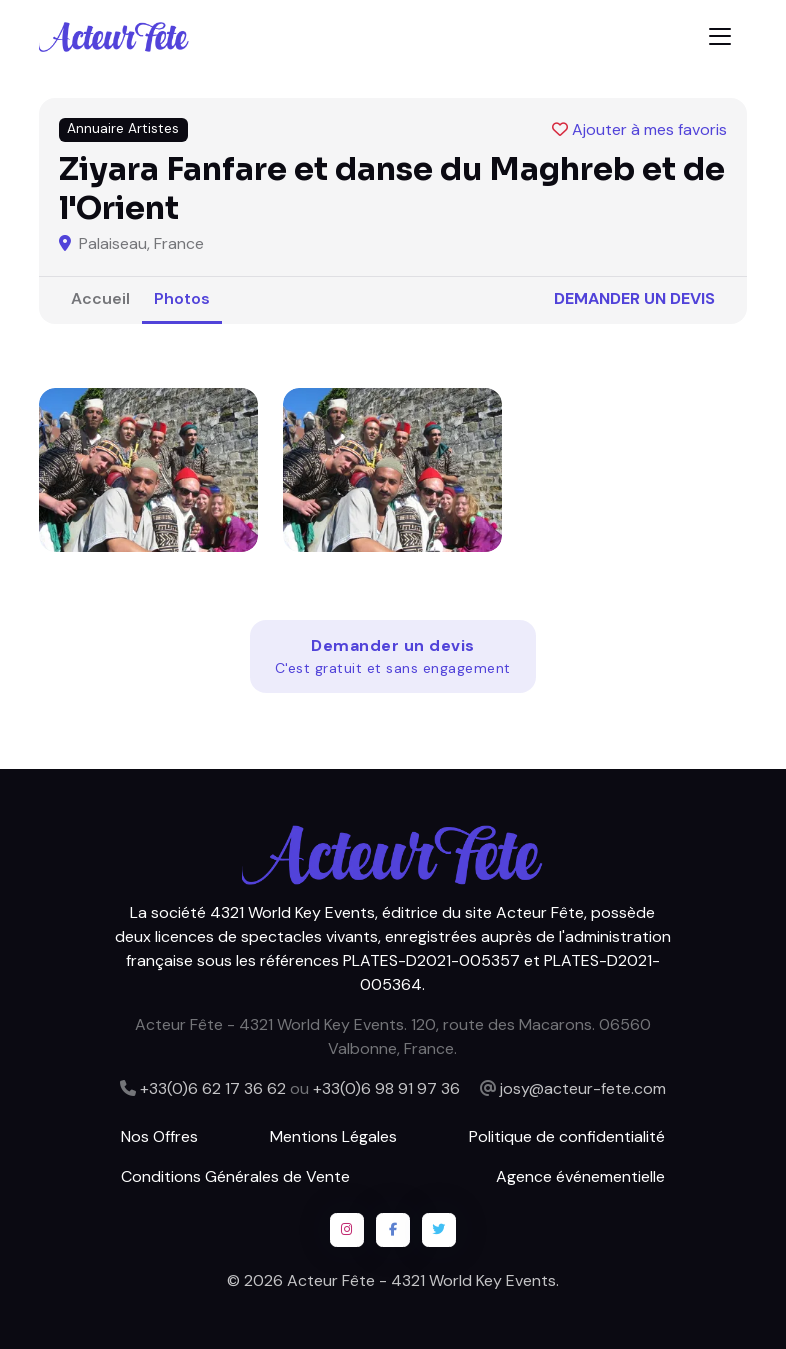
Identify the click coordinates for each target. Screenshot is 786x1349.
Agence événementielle (580, 1176)
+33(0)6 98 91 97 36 (386, 1088)
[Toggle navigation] (720, 36)
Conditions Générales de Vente (235, 1176)
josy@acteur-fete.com (583, 1088)
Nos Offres (159, 1136)
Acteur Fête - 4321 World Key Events (421, 1280)
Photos (182, 298)
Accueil (100, 298)
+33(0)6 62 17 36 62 (213, 1088)
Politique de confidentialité (567, 1136)
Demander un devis (634, 298)
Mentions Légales (333, 1136)
